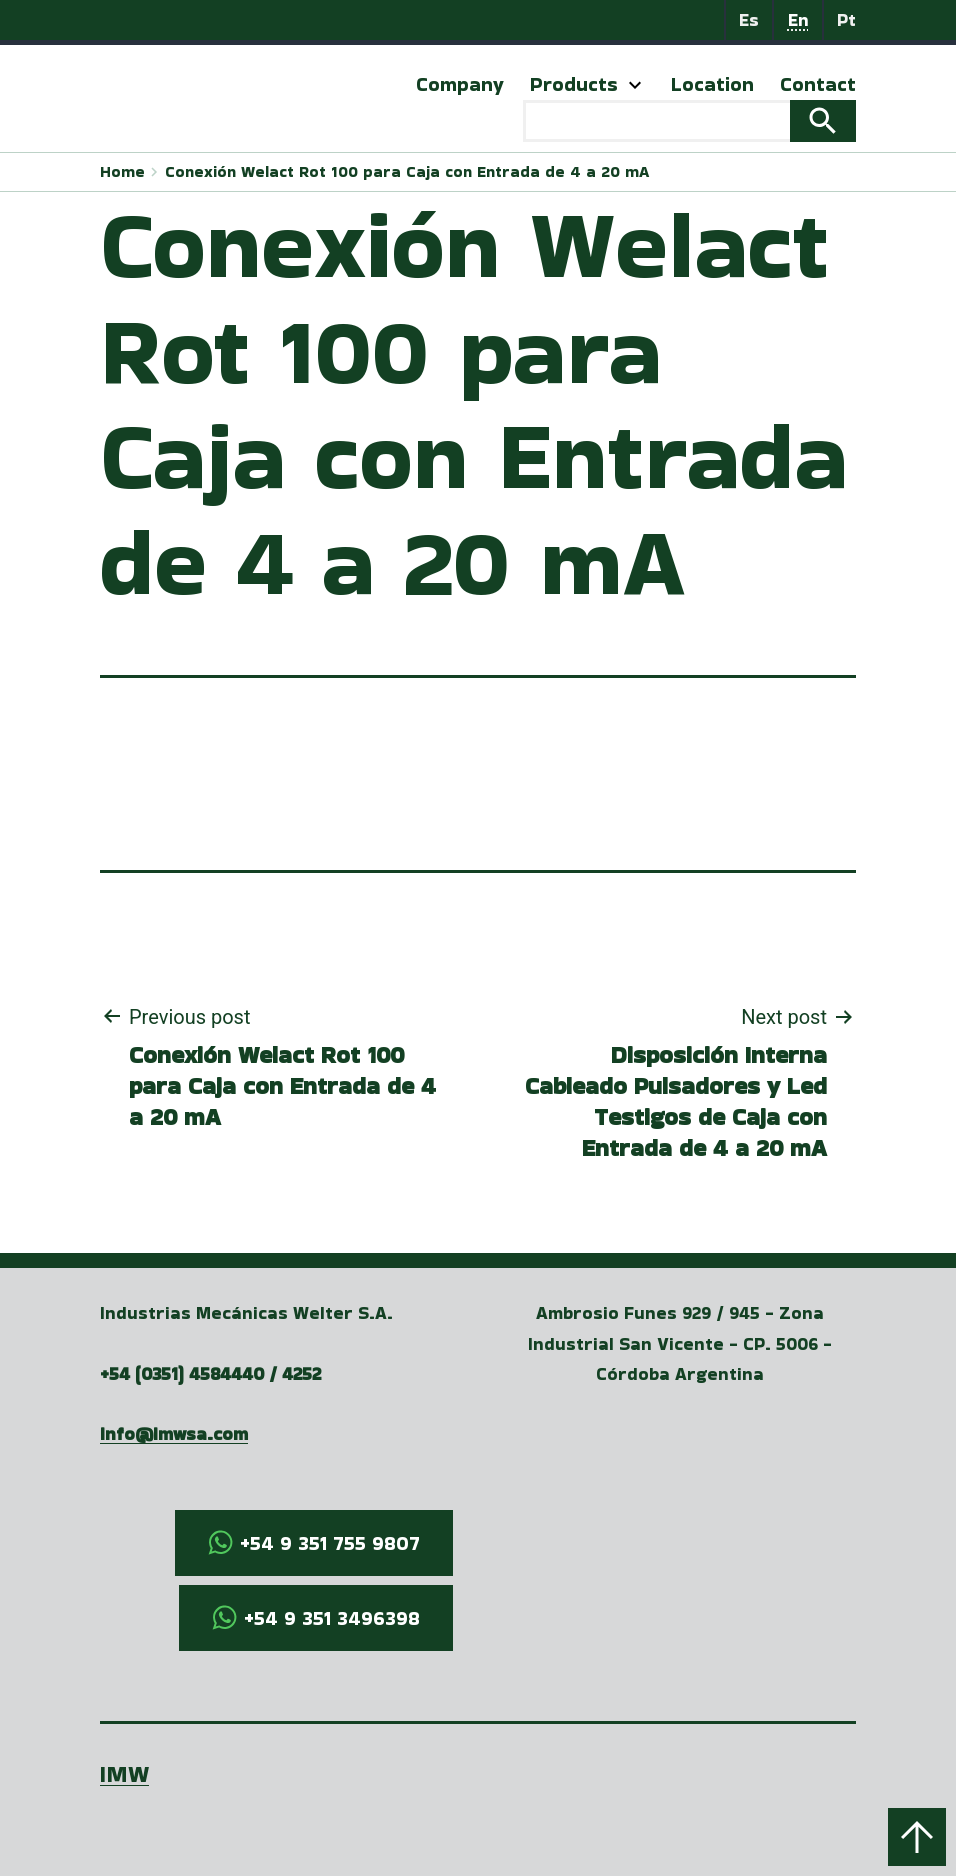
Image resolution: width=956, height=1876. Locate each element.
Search (823, 121)
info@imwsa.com (174, 1433)
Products (574, 84)
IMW (124, 1773)
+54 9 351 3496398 (332, 1618)
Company (460, 84)
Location (712, 84)
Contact (818, 84)
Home (122, 171)
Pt (846, 19)
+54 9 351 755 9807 (330, 1543)
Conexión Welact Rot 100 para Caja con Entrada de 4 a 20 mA (407, 171)
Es (749, 19)
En (798, 19)
